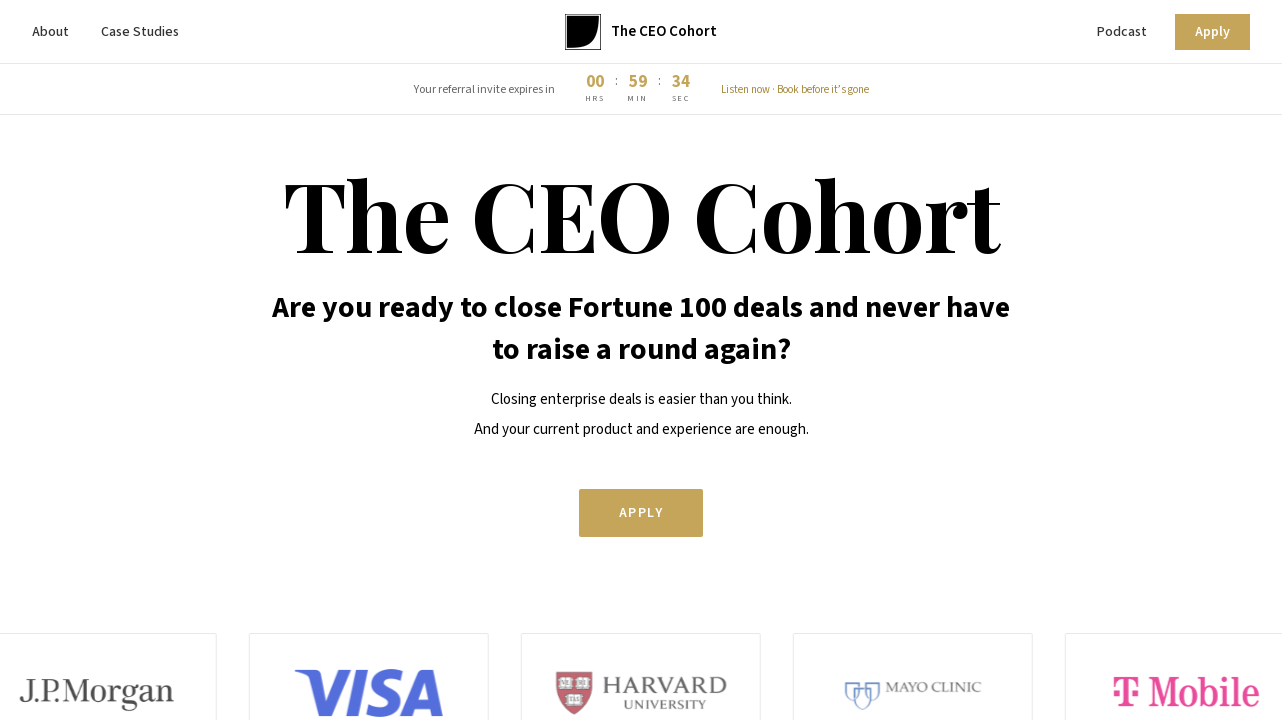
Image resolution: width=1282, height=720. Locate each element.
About (50, 32)
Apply (1212, 32)
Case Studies (140, 32)
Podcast (1122, 32)
